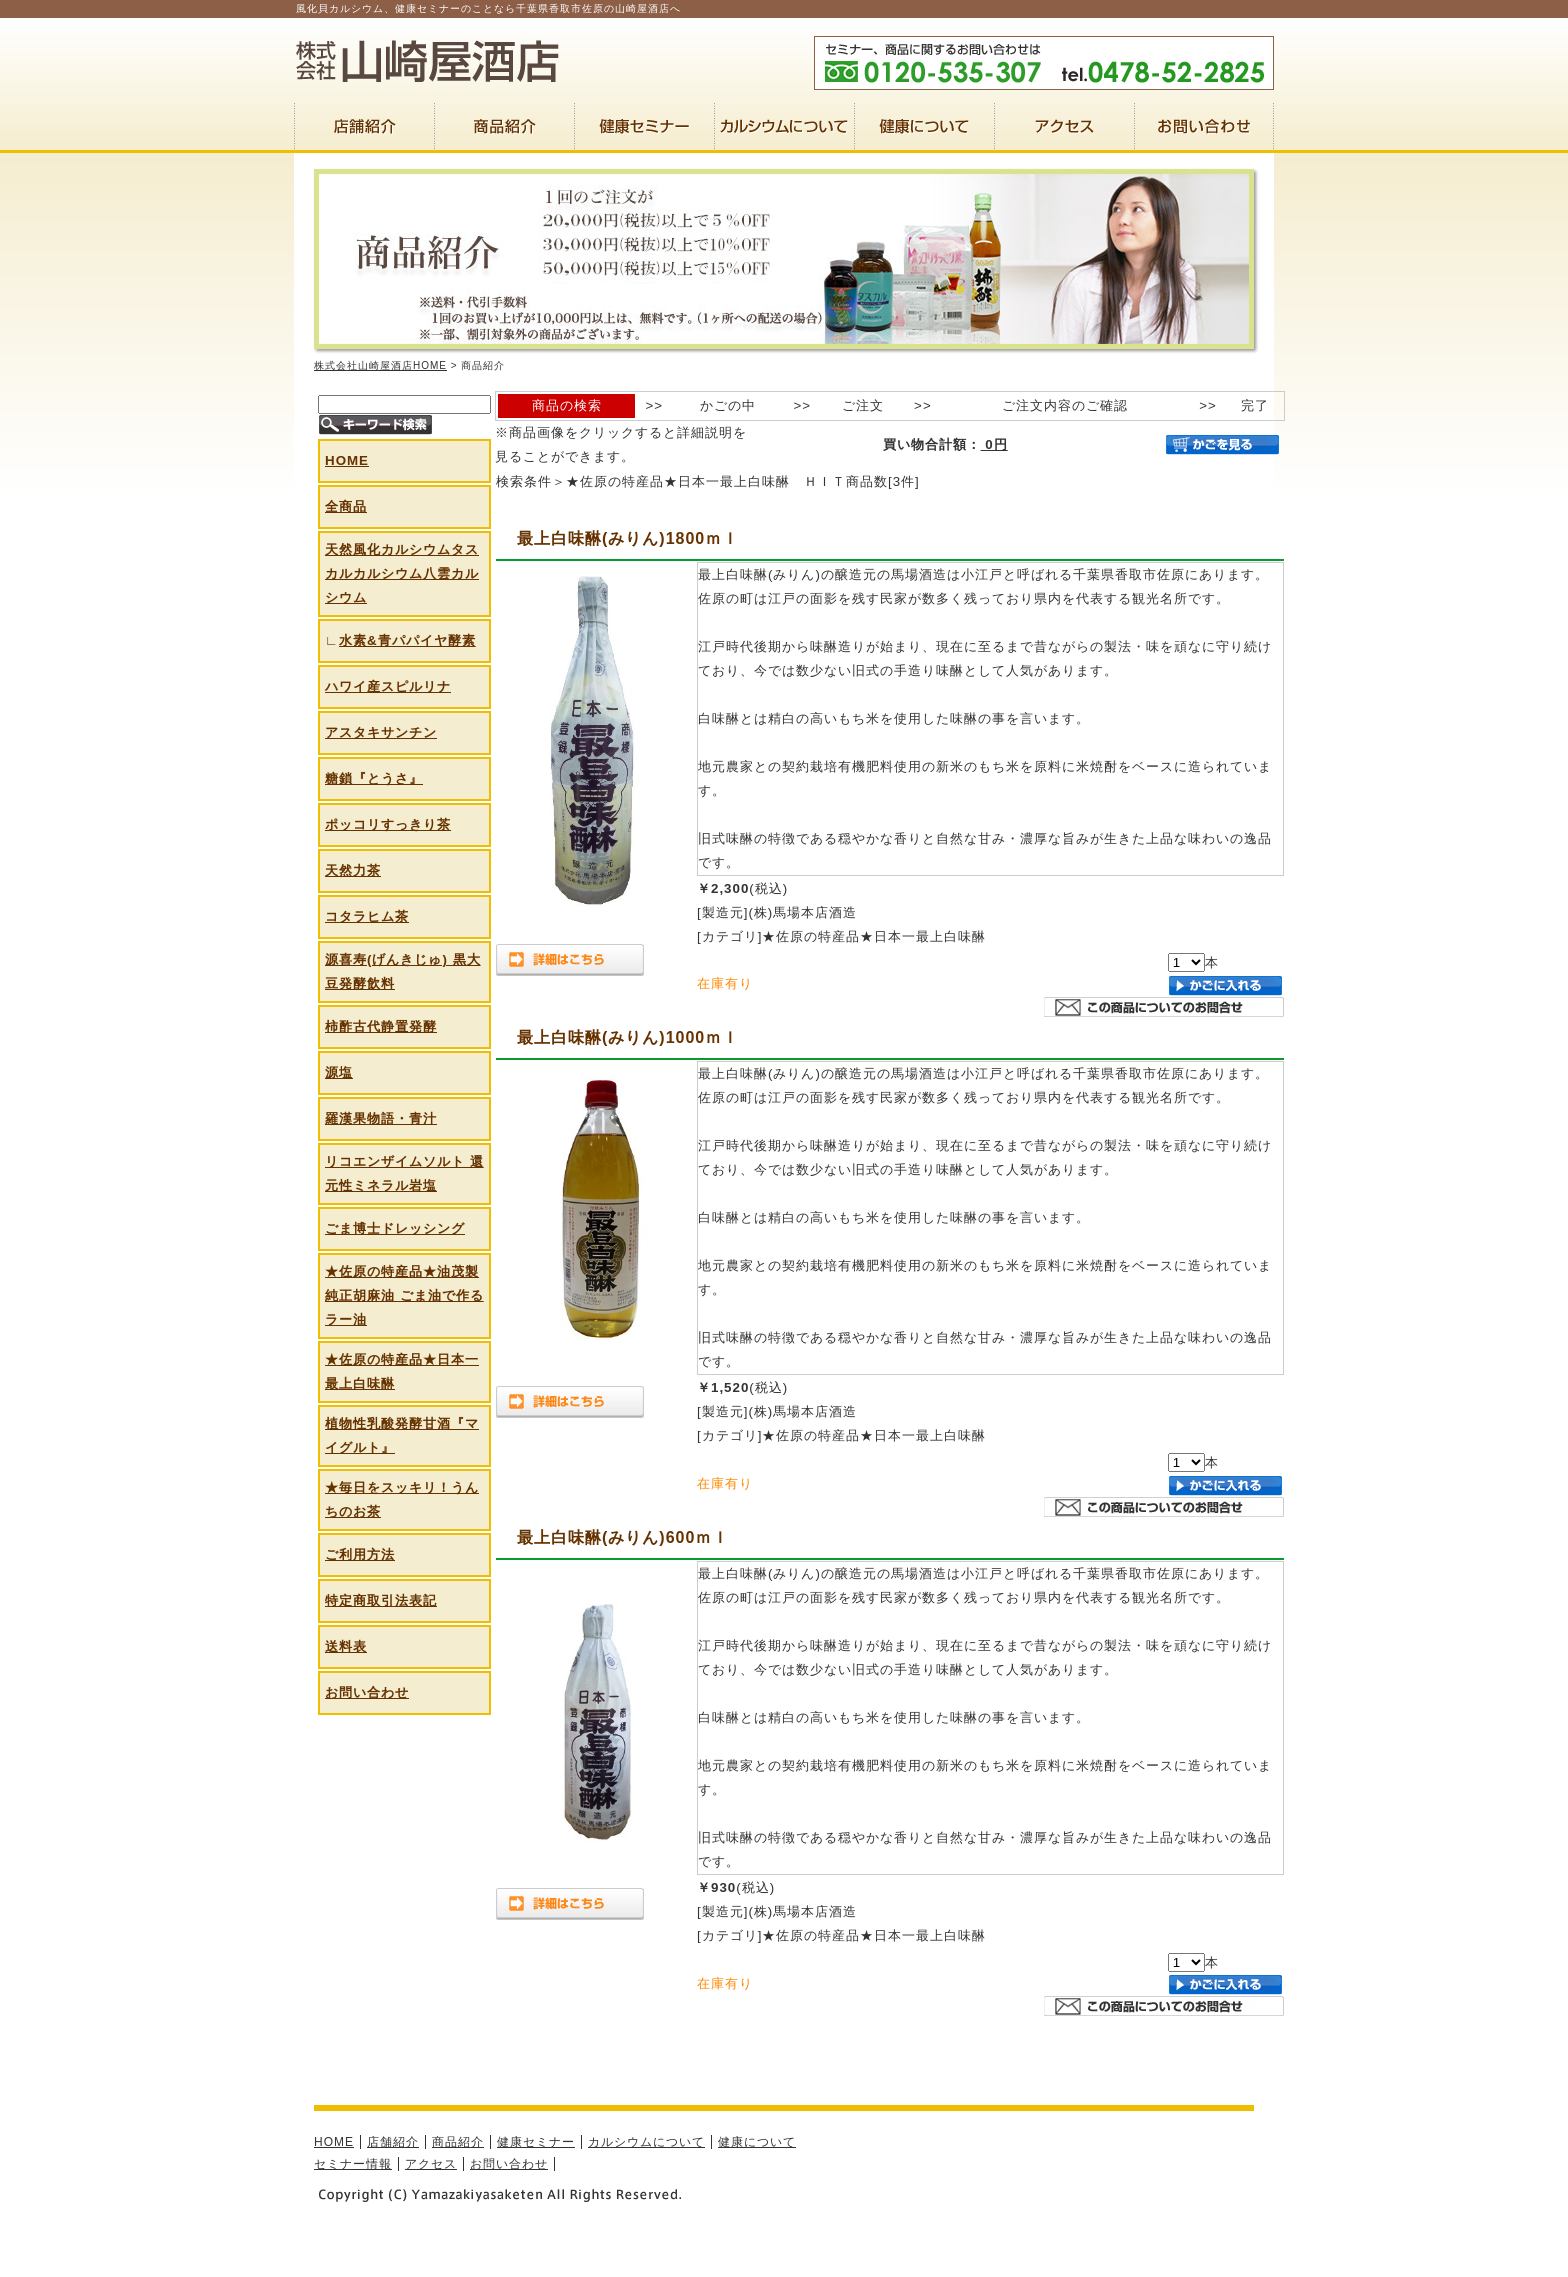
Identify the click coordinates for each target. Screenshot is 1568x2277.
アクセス (431, 2164)
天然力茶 (353, 870)
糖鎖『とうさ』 (374, 778)
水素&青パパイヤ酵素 (407, 640)
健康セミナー (536, 2142)
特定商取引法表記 (381, 1600)
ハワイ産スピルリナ (388, 686)
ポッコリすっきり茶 (388, 824)
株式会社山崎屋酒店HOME (380, 365)
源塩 (339, 1072)
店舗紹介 (393, 2142)
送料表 (346, 1646)
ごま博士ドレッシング (395, 1228)
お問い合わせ (367, 1692)
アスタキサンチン (381, 732)
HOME (347, 460)
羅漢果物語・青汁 (381, 1118)
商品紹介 (458, 2142)
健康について (757, 2142)
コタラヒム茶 (367, 916)
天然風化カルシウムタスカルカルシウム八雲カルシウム (402, 573)
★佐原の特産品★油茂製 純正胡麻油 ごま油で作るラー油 (404, 1295)
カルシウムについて (646, 2142)
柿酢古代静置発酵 (381, 1026)
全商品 (346, 506)
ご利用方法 (360, 1554)
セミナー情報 (353, 2164)
